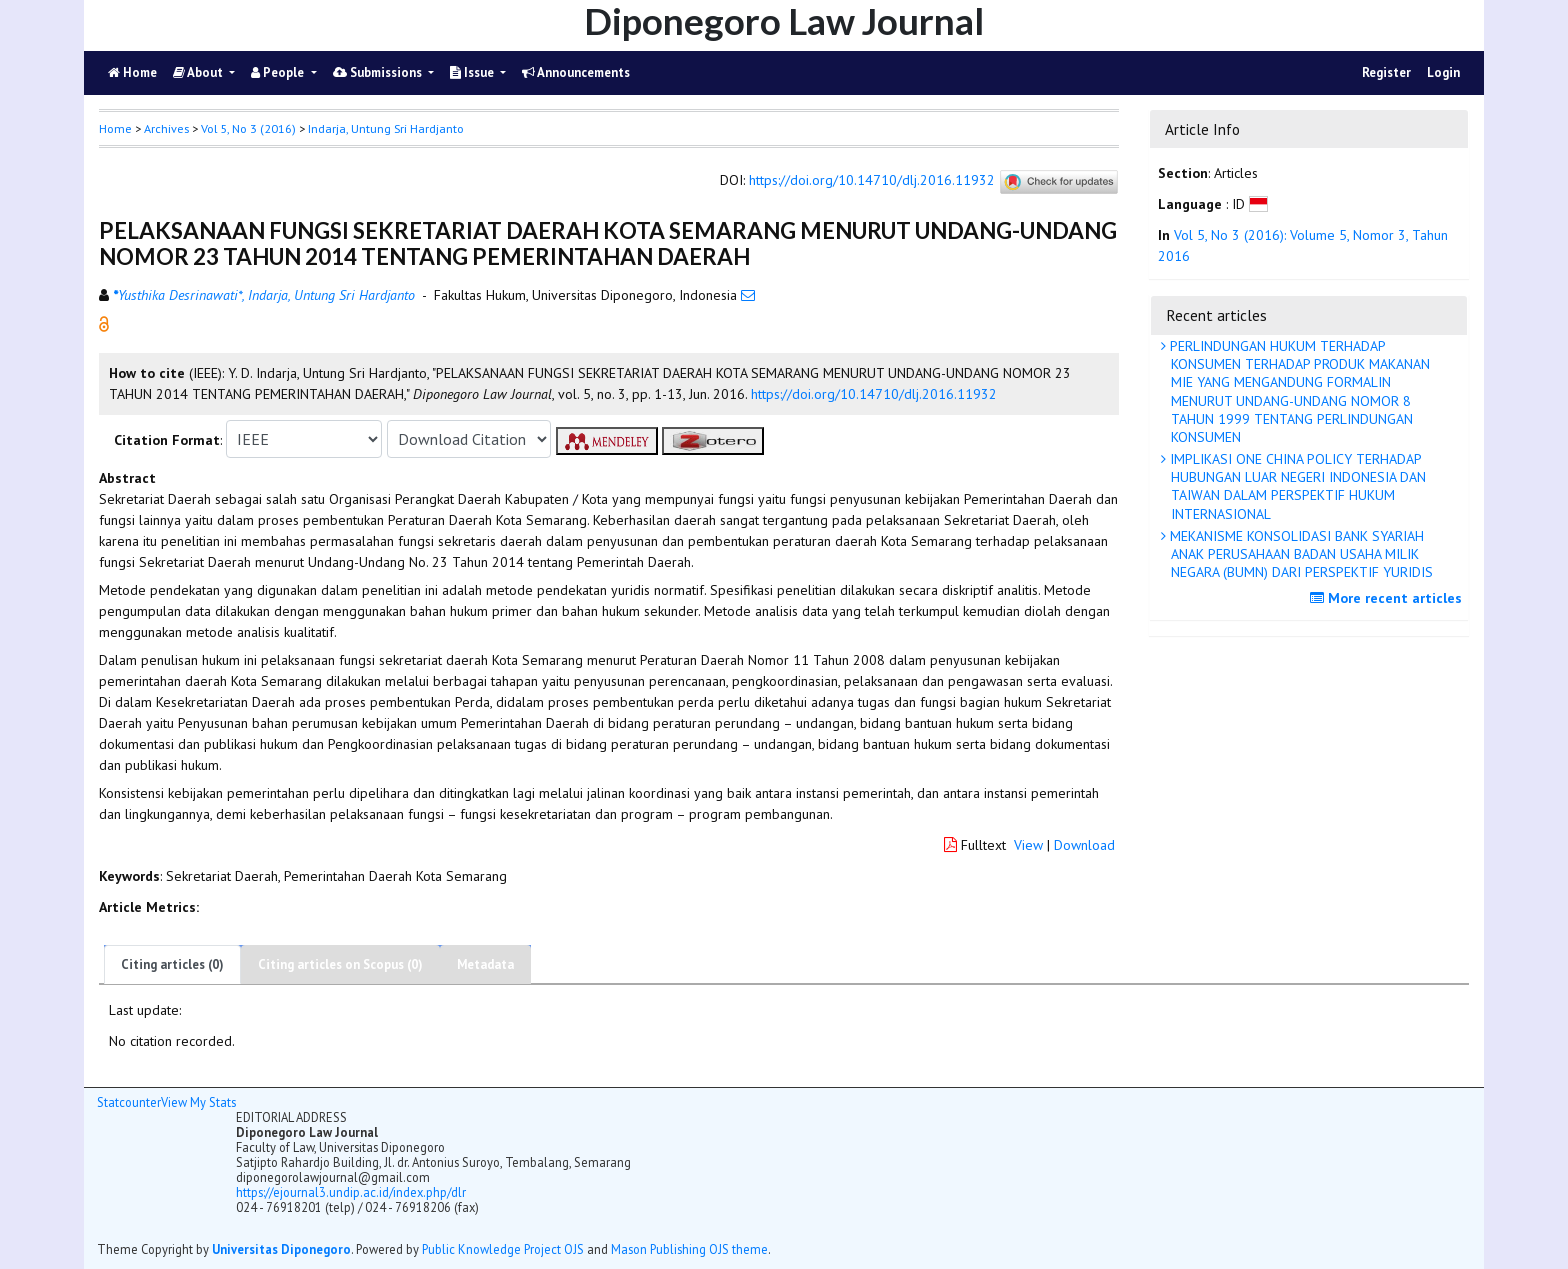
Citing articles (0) (172, 964)
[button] (104, 323)
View (1028, 845)
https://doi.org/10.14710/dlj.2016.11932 (872, 181)
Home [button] (115, 128)
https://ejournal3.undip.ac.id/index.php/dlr (351, 1192)
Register (1386, 72)
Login (1443, 72)
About (199, 72)
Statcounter (129, 1102)
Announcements (576, 72)
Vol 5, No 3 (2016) (248, 128)
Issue (473, 72)
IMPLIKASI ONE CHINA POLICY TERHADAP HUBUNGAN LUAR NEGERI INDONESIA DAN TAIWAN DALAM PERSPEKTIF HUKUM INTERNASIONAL (1296, 486)
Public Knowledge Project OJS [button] (503, 1249)
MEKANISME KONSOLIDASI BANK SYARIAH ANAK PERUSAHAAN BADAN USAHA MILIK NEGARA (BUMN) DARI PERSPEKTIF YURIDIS (1299, 554)
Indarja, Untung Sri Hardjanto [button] (386, 128)
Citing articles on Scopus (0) (340, 964)
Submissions (379, 72)
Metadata (485, 964)
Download (1084, 845)
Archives (166, 128)
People (279, 72)
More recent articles (1388, 598)
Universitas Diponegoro (281, 1249)
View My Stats (198, 1102)
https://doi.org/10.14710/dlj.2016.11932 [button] (874, 394)
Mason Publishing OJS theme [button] (689, 1249)
